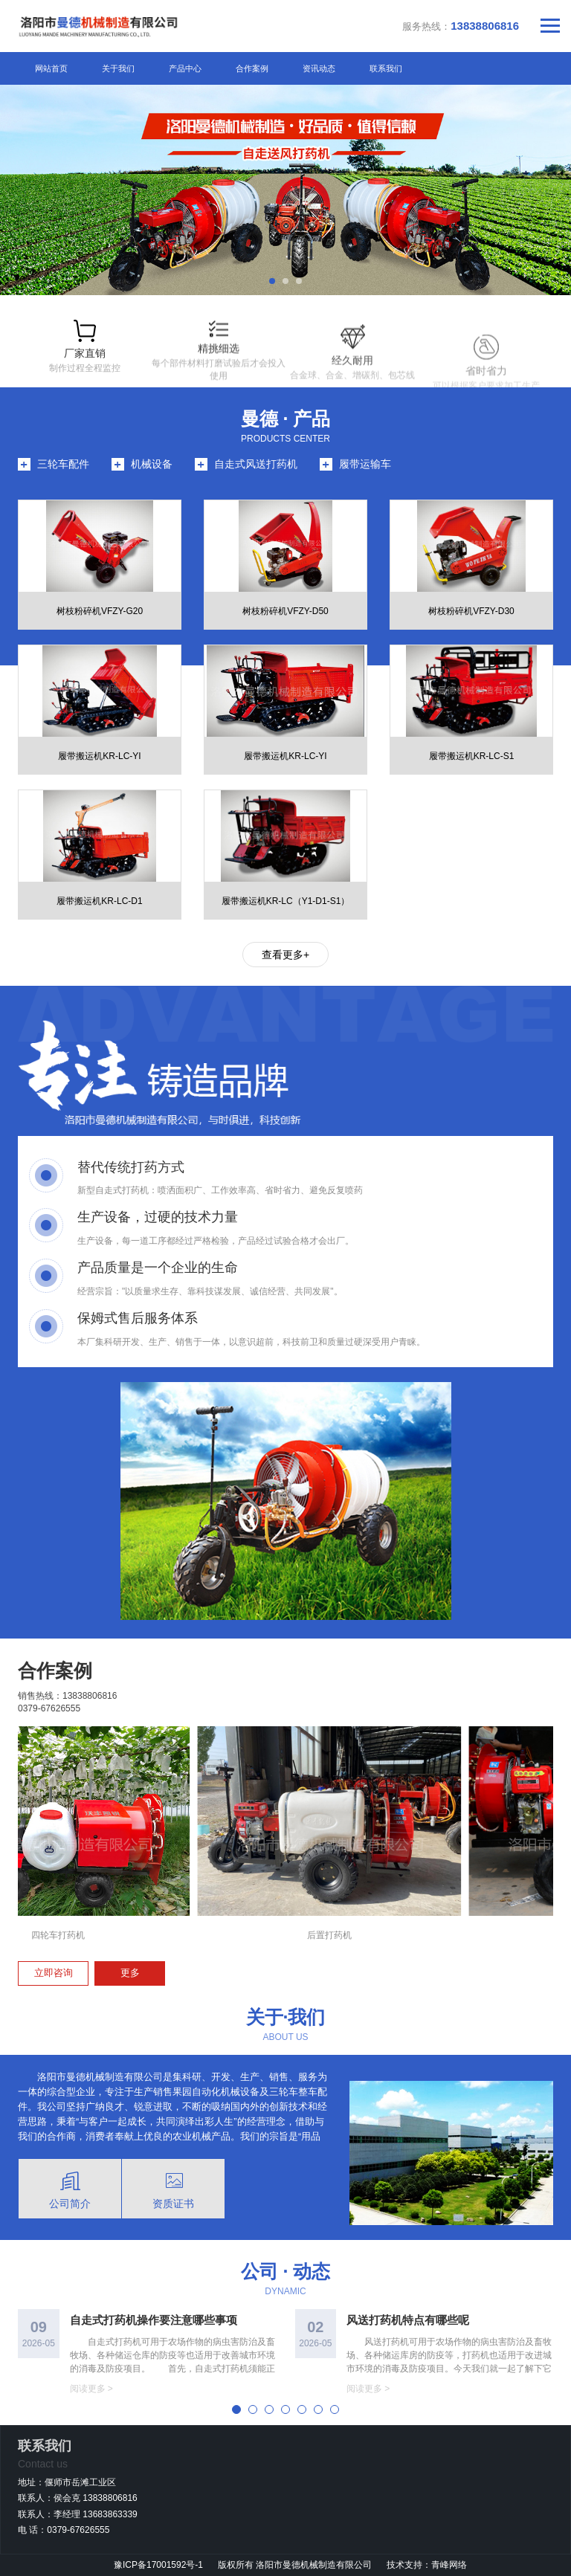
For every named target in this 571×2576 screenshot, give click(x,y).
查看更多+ (285, 955)
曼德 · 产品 (286, 418)
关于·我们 (286, 2017)
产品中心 (185, 68)
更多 (130, 1972)
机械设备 (151, 464)
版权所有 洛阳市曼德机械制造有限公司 (296, 2565)
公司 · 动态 (286, 2271)
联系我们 (386, 68)
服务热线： (460, 25)
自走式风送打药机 (255, 464)
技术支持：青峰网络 (427, 2565)
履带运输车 (365, 464)
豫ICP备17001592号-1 (158, 2565)
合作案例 (252, 68)
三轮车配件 (63, 464)
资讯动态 (319, 68)
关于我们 (118, 68)
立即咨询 (53, 1972)
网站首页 (51, 68)
